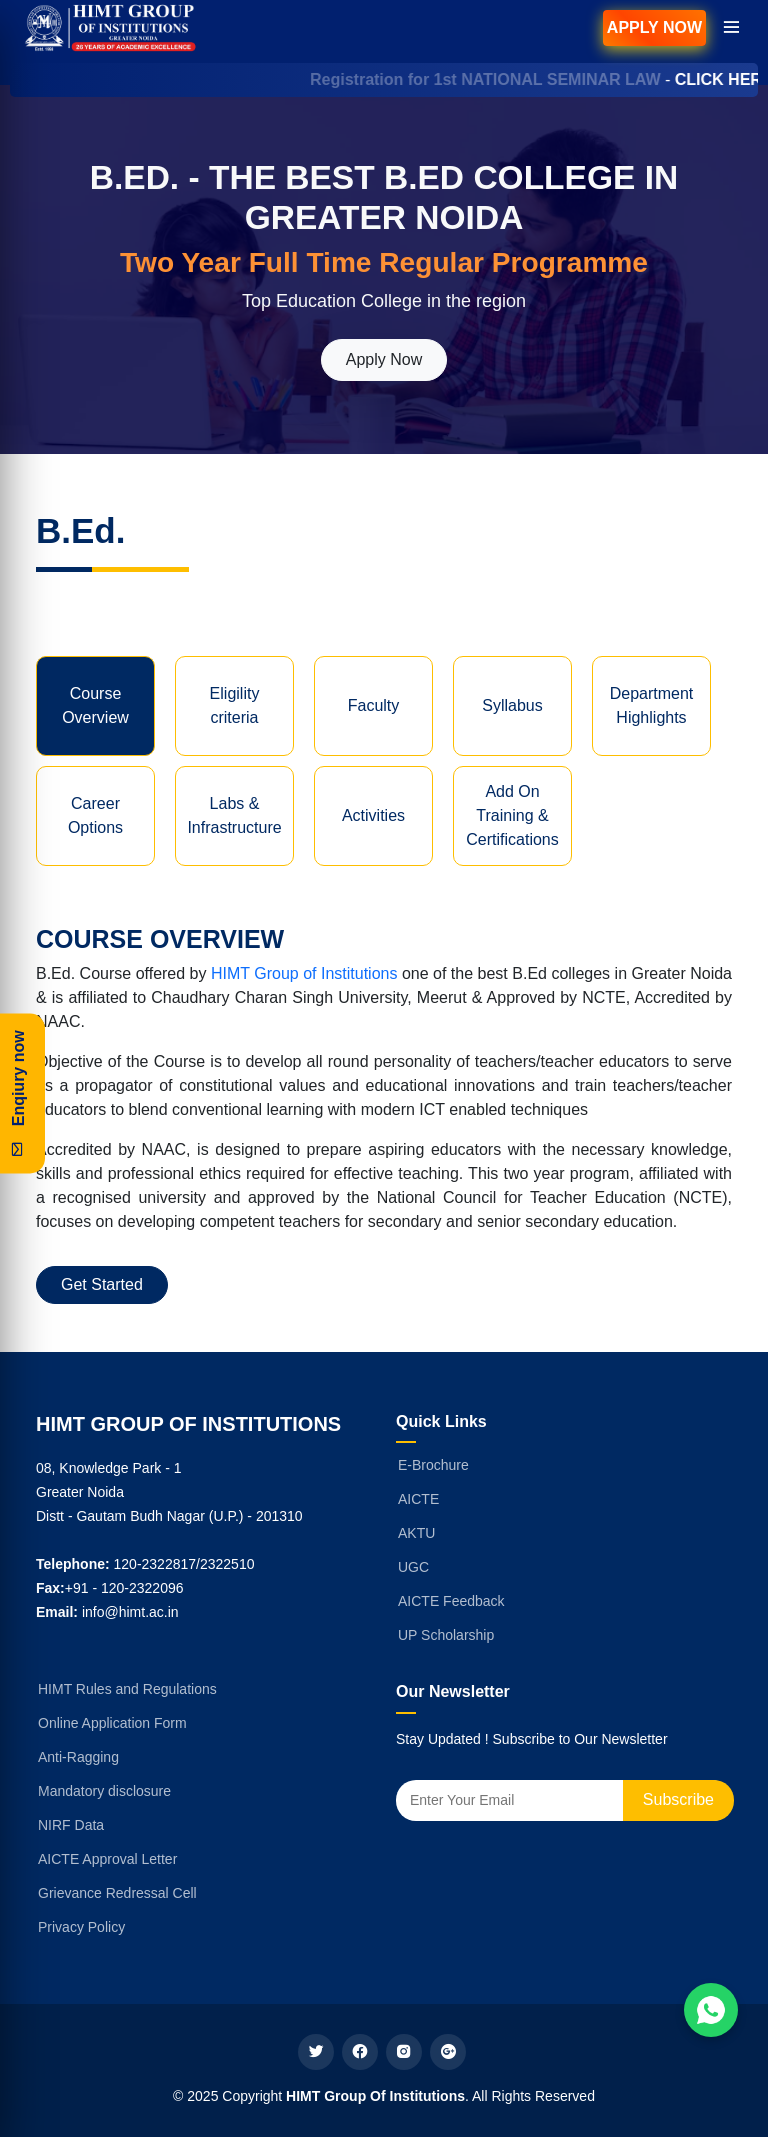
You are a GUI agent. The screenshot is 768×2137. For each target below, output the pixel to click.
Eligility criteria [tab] (235, 705)
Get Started (102, 1284)
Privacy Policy (81, 1927)
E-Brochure (433, 1465)
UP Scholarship (446, 1635)
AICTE (418, 1499)
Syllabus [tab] (512, 705)
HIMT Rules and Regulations (127, 1689)
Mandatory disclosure (104, 1791)
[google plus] (448, 2052)
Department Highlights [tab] (652, 705)
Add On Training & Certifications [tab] (512, 815)
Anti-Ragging (78, 1757)
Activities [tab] (373, 815)
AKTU (416, 1533)
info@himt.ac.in (130, 1612)
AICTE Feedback (451, 1601)
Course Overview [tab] (95, 705)
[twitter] (316, 2052)
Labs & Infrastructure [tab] (234, 815)
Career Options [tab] (95, 815)
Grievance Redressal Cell (117, 1893)
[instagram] (404, 2052)
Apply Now (654, 27)
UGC (413, 1567)
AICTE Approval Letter (107, 1859)
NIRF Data (71, 1825)
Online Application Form (112, 1723)
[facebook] (360, 2052)
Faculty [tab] (374, 705)
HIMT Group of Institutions (304, 973)
